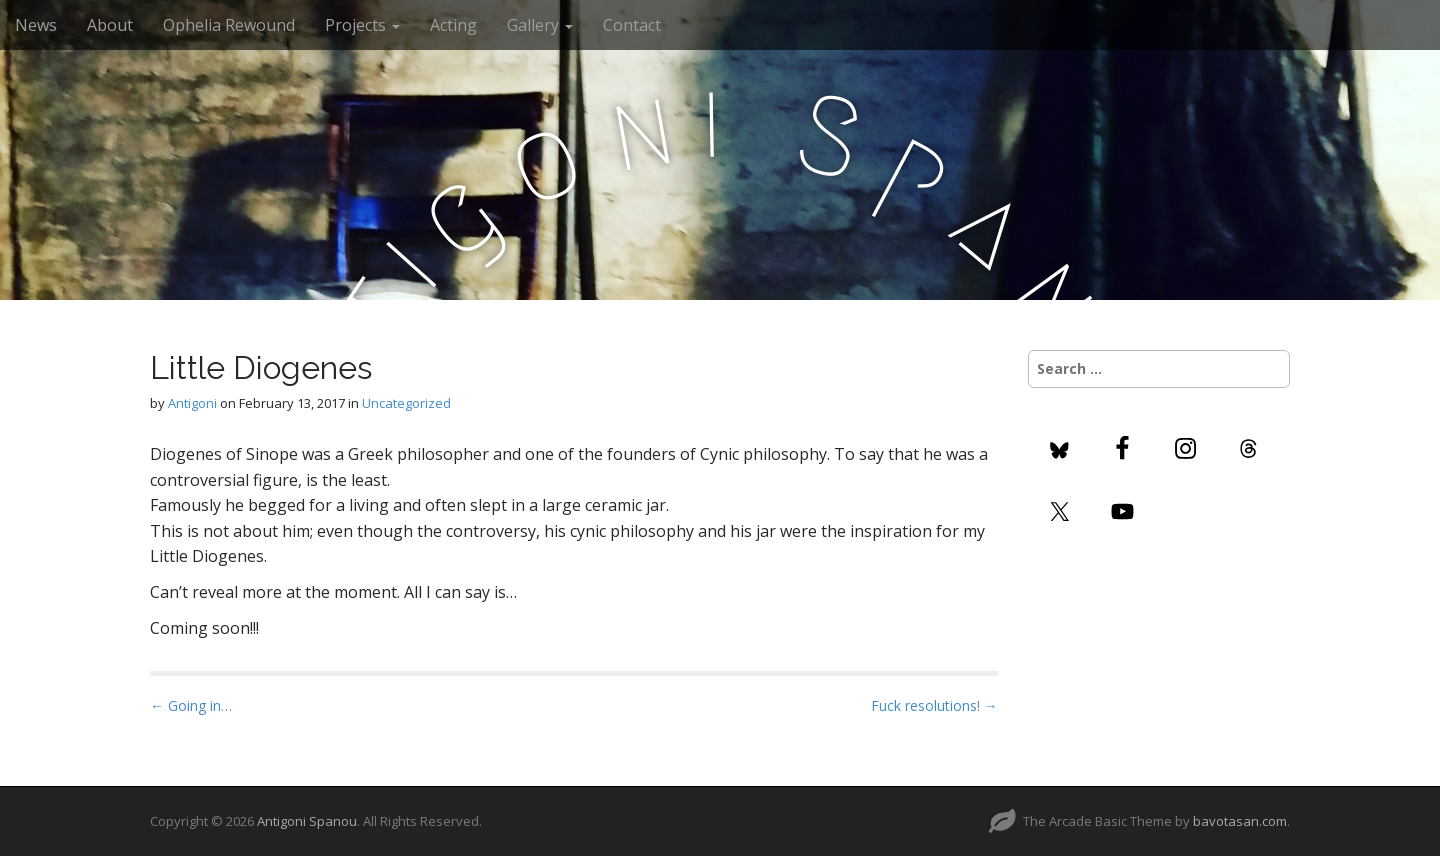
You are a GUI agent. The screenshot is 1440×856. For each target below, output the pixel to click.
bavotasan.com (1240, 821)
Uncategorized (406, 403)
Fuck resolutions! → (934, 705)
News (36, 25)
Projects (362, 25)
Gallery (540, 25)
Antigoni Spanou (307, 821)
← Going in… (191, 705)
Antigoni (192, 403)
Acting (453, 25)
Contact (632, 25)
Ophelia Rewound (229, 25)
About (110, 25)
